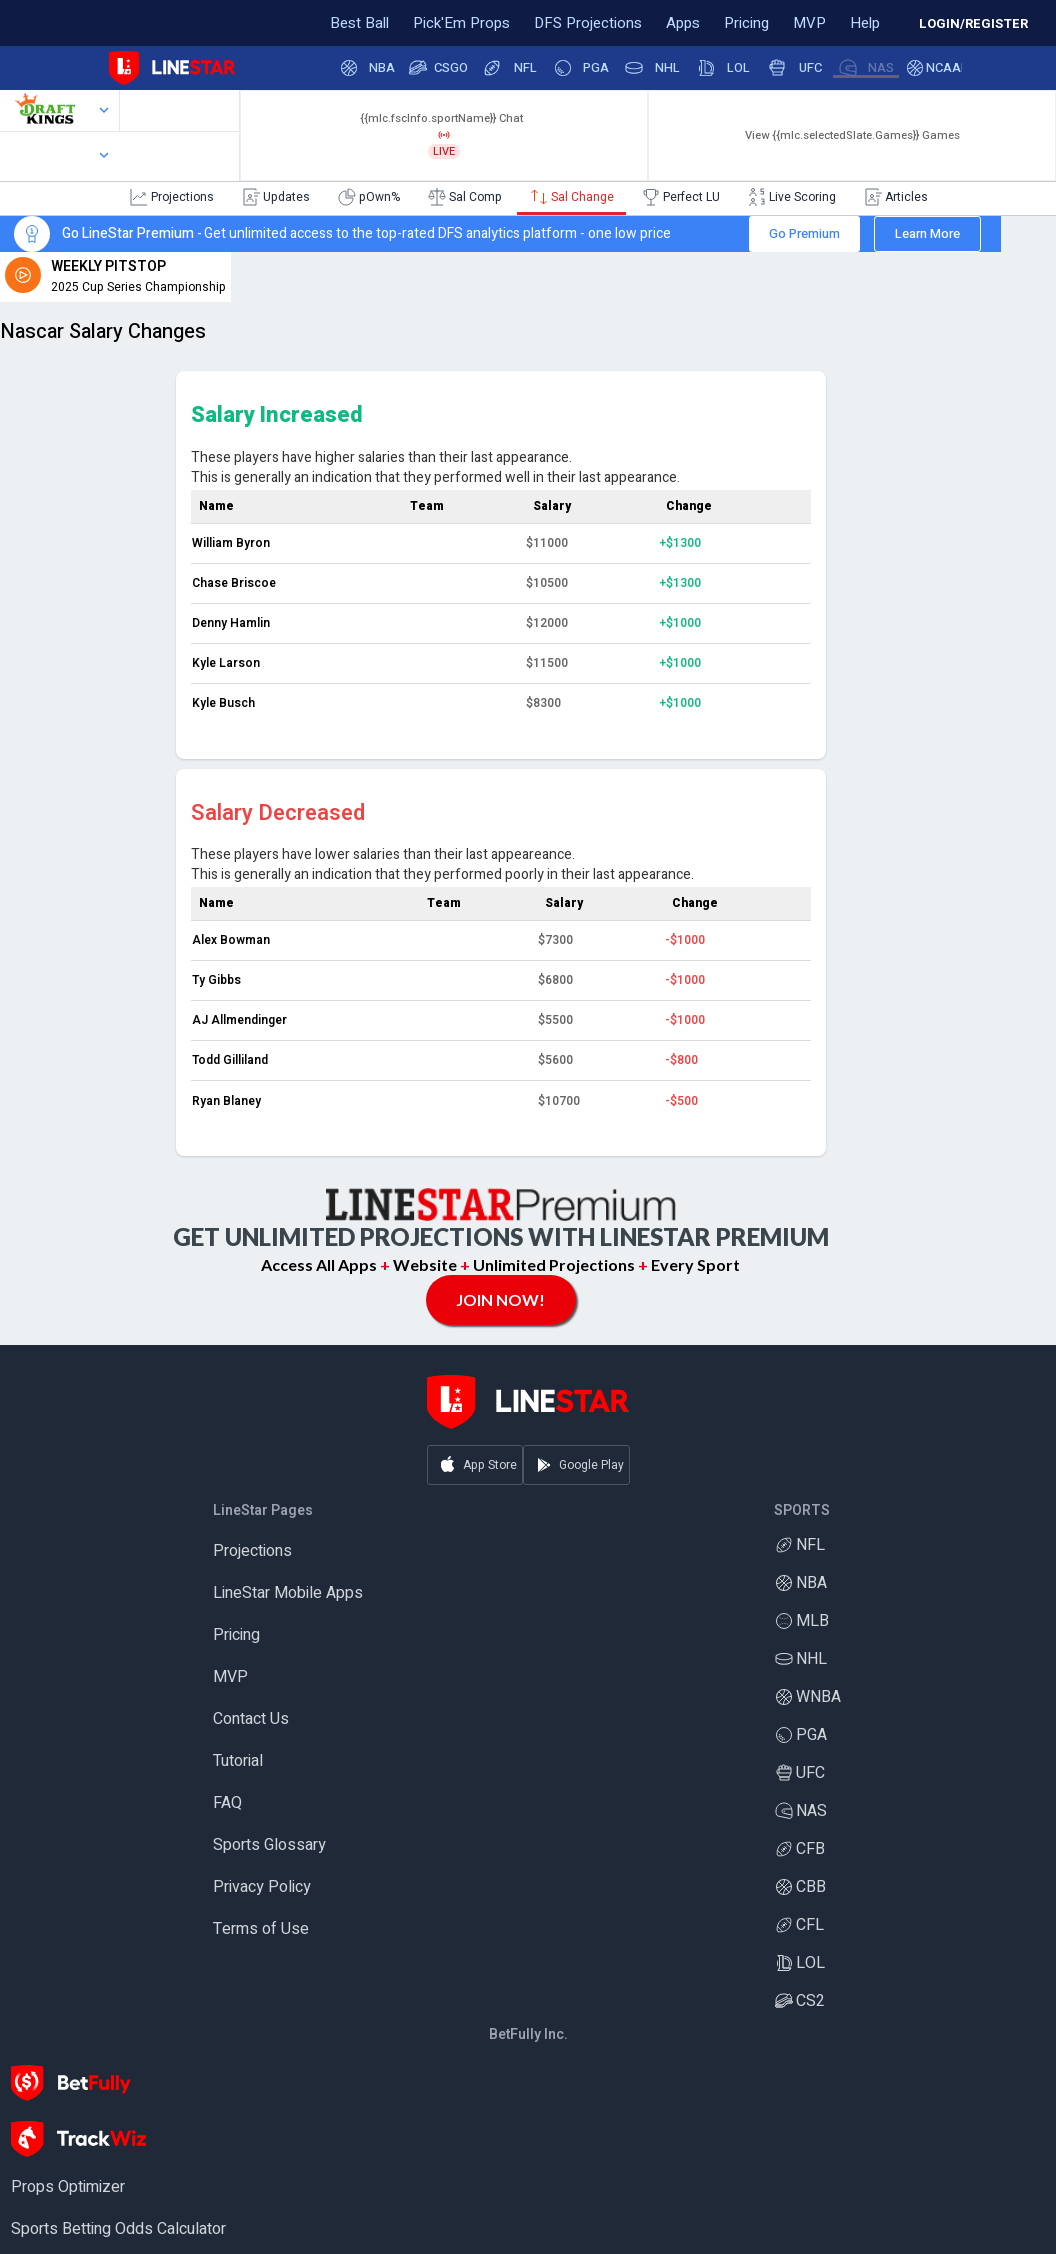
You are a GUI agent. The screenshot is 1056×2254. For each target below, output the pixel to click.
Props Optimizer (68, 2188)
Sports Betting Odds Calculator (118, 2230)
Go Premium (804, 233)
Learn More (927, 233)
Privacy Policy (262, 1888)
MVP (230, 1678)
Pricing (236, 1636)
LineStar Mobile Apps (288, 1594)
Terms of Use (261, 1930)
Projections (252, 1552)
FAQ (227, 1804)
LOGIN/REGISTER (973, 23)
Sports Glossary (269, 1846)
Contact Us (251, 1720)
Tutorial (238, 1762)
